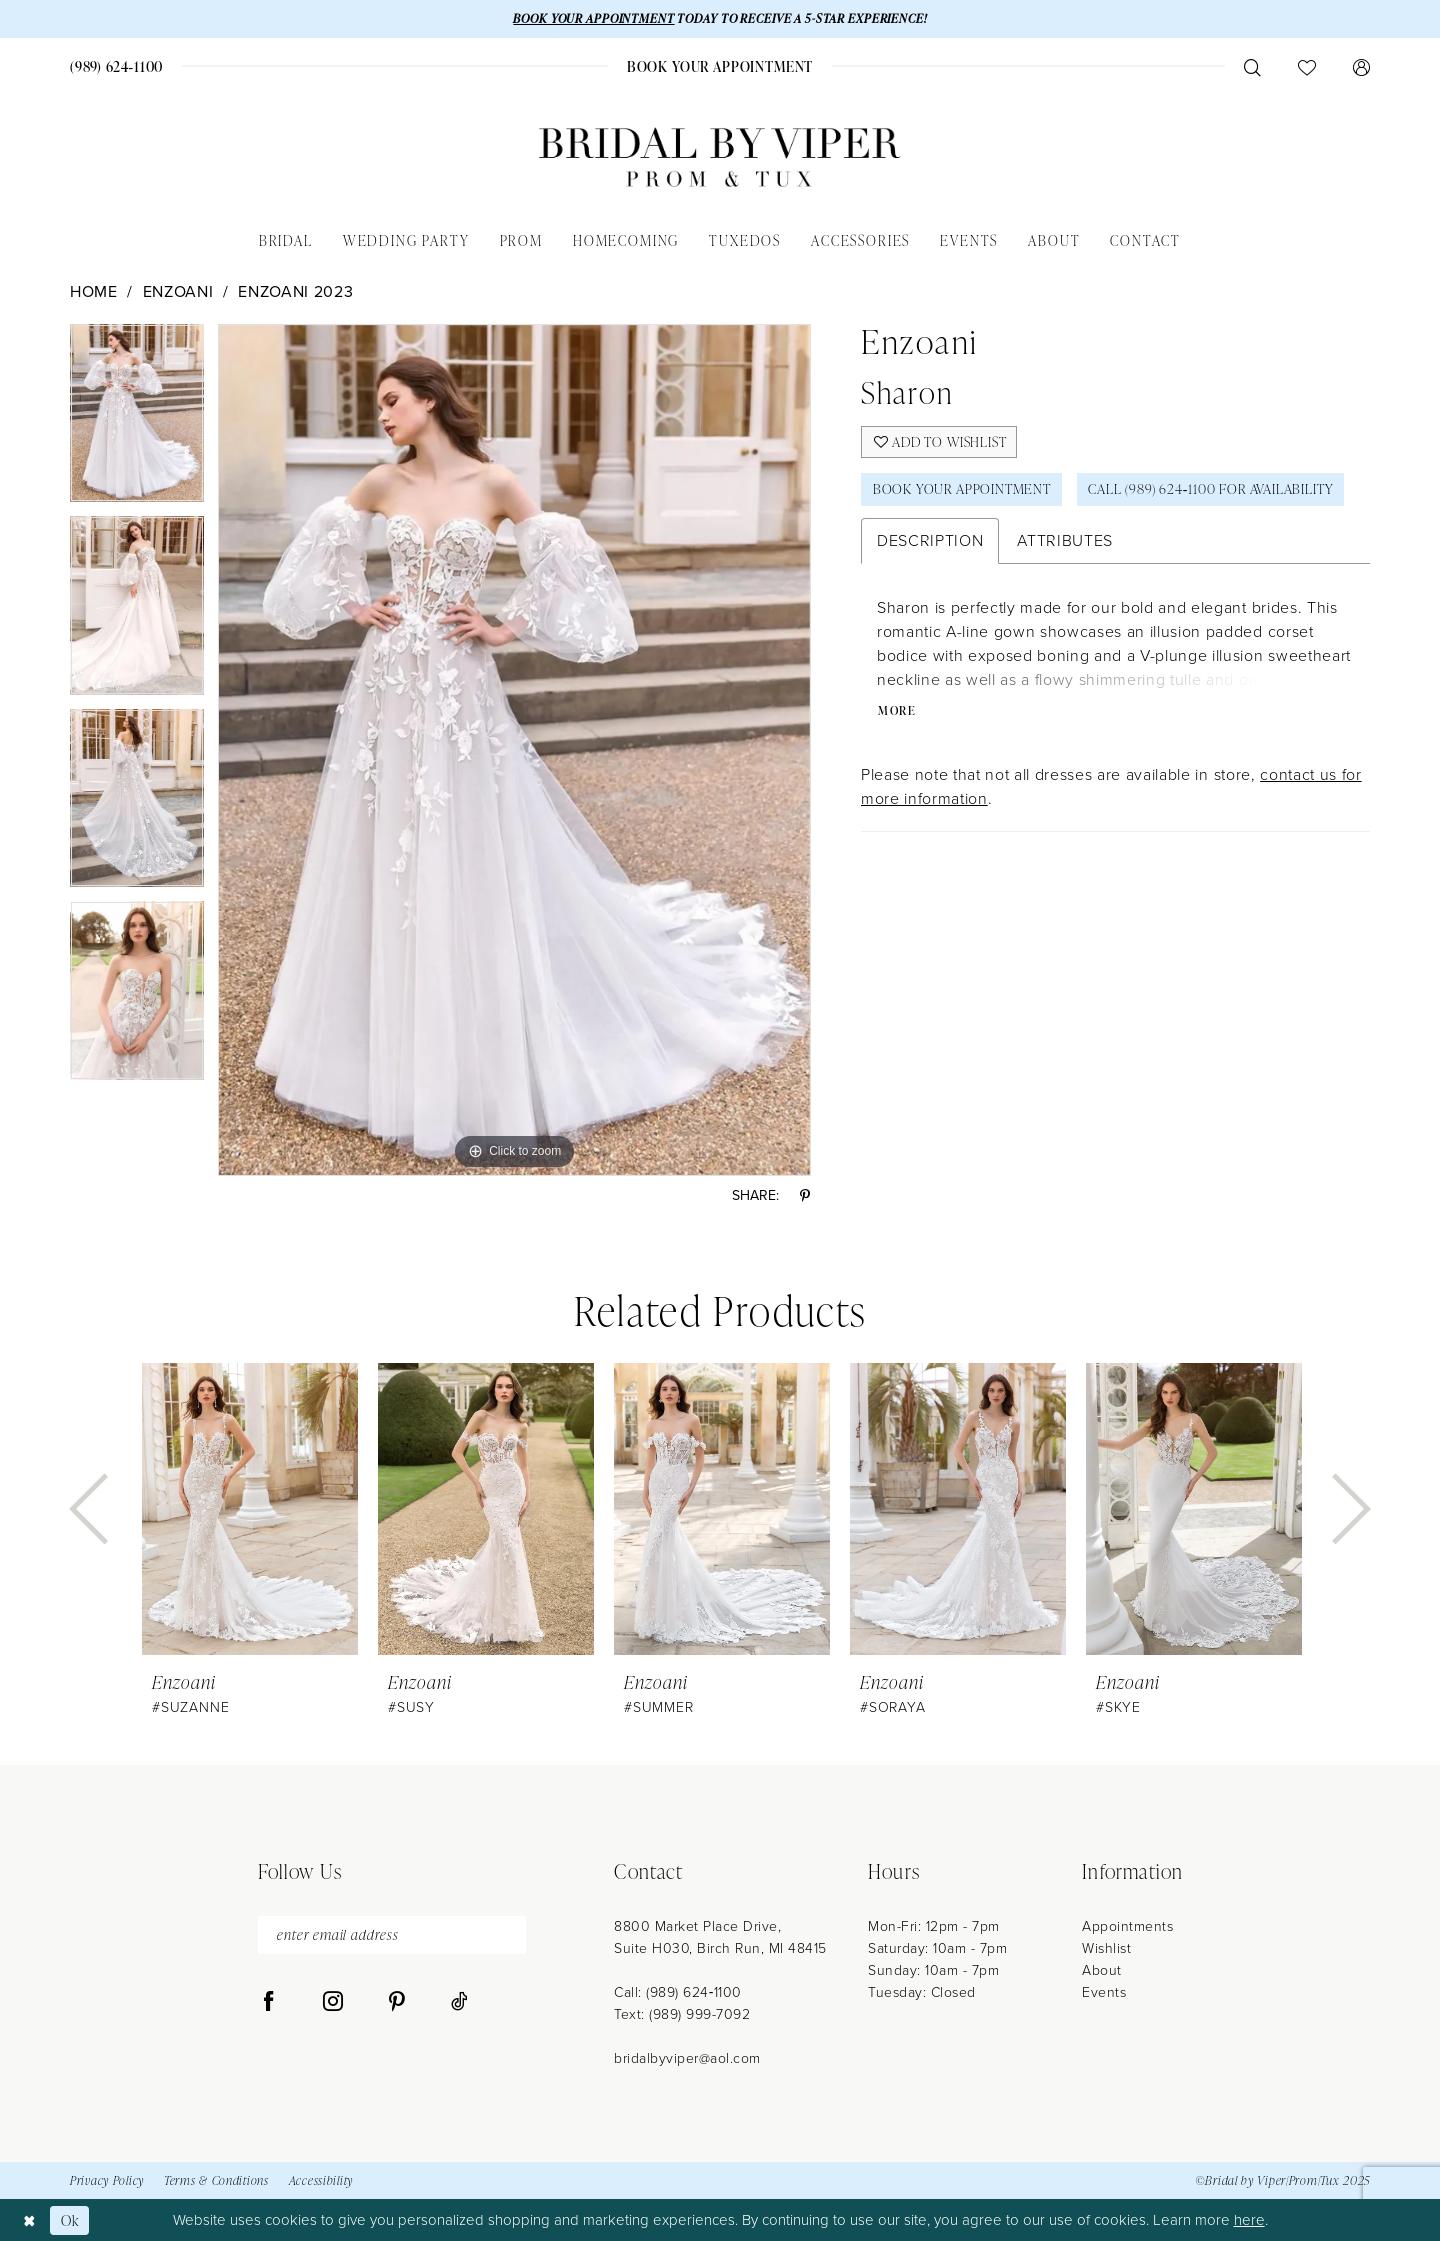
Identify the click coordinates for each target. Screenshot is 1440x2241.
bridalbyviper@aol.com (687, 2058)
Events (1104, 1992)
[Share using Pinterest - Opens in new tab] (805, 1196)
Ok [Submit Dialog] (70, 2219)
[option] (137, 420)
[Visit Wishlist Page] (1306, 67)
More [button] (898, 713)
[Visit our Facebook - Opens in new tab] (269, 2003)
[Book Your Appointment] (719, 66)
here (1249, 2220)
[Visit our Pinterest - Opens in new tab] (397, 2003)
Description (930, 541)
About (1102, 1970)
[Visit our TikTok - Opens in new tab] (459, 2003)
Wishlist (1106, 1948)
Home (94, 291)
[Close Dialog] (29, 2219)
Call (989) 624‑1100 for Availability (1216, 490)
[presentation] (250, 1509)
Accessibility (321, 2181)
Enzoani (178, 291)
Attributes (1065, 541)
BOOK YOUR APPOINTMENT (592, 18)
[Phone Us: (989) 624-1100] (117, 66)
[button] (1361, 67)
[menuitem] (117, 66)
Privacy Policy (107, 2181)
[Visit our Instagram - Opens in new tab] (333, 2003)
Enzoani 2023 (295, 291)
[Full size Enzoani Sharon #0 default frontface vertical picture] (514, 750)
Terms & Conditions (216, 2181)
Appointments (1127, 1926)
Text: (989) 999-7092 (682, 2014)
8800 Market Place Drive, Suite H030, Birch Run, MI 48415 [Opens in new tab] (720, 1937)
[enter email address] (392, 1935)
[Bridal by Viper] (720, 157)
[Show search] (1252, 67)
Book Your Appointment (963, 490)
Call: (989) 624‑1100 (678, 1992)
